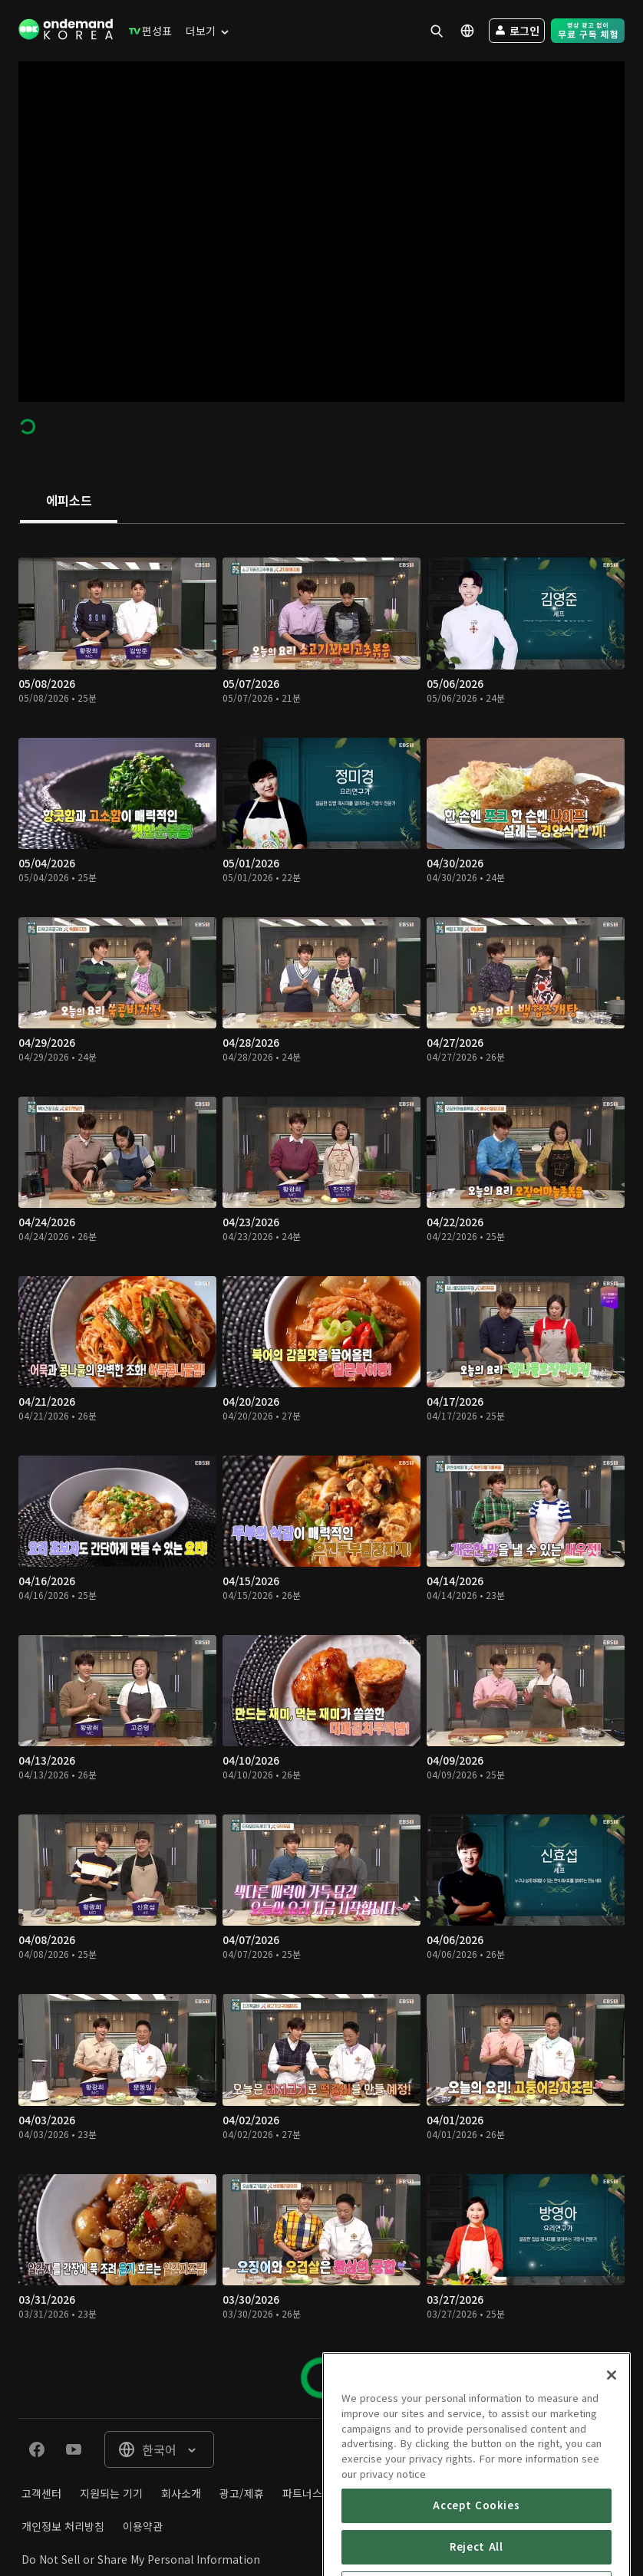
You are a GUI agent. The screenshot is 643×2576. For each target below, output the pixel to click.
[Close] (611, 2459)
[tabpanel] (321, 1470)
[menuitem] (147, 31)
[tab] (68, 501)
